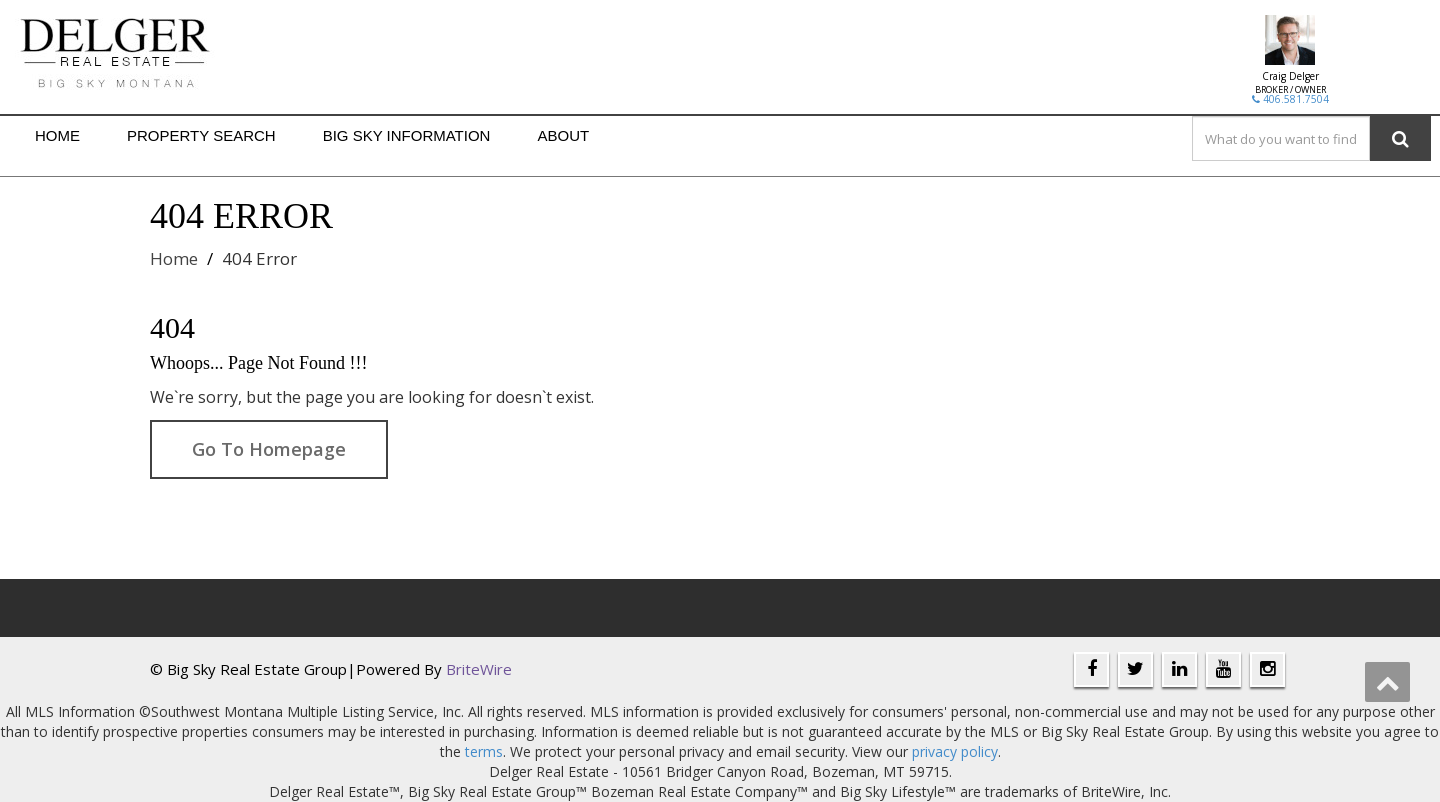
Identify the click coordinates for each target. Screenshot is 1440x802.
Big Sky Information (407, 135)
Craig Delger (1290, 76)
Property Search (201, 135)
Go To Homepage (269, 449)
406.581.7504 (1290, 99)
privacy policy (955, 751)
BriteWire (479, 669)
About (563, 135)
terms (484, 751)
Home (57, 135)
